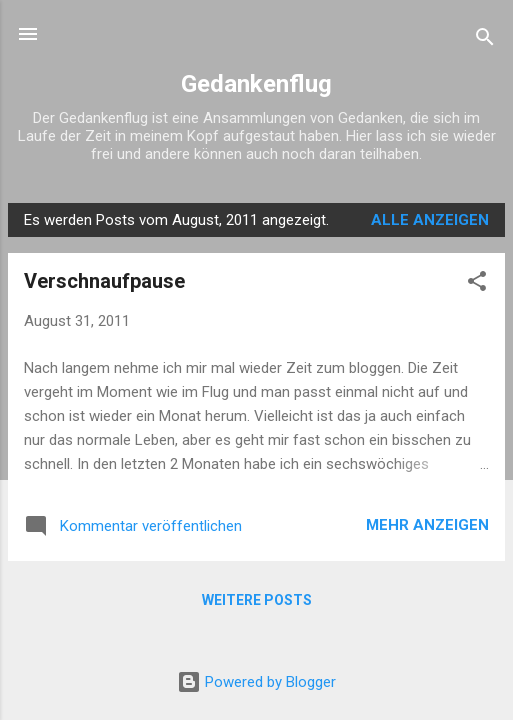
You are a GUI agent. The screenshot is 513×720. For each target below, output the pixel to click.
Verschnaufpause (104, 281)
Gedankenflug (256, 84)
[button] (477, 284)
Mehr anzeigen (427, 525)
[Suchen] (485, 40)
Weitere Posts (257, 600)
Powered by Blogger (256, 682)
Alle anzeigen (430, 220)
